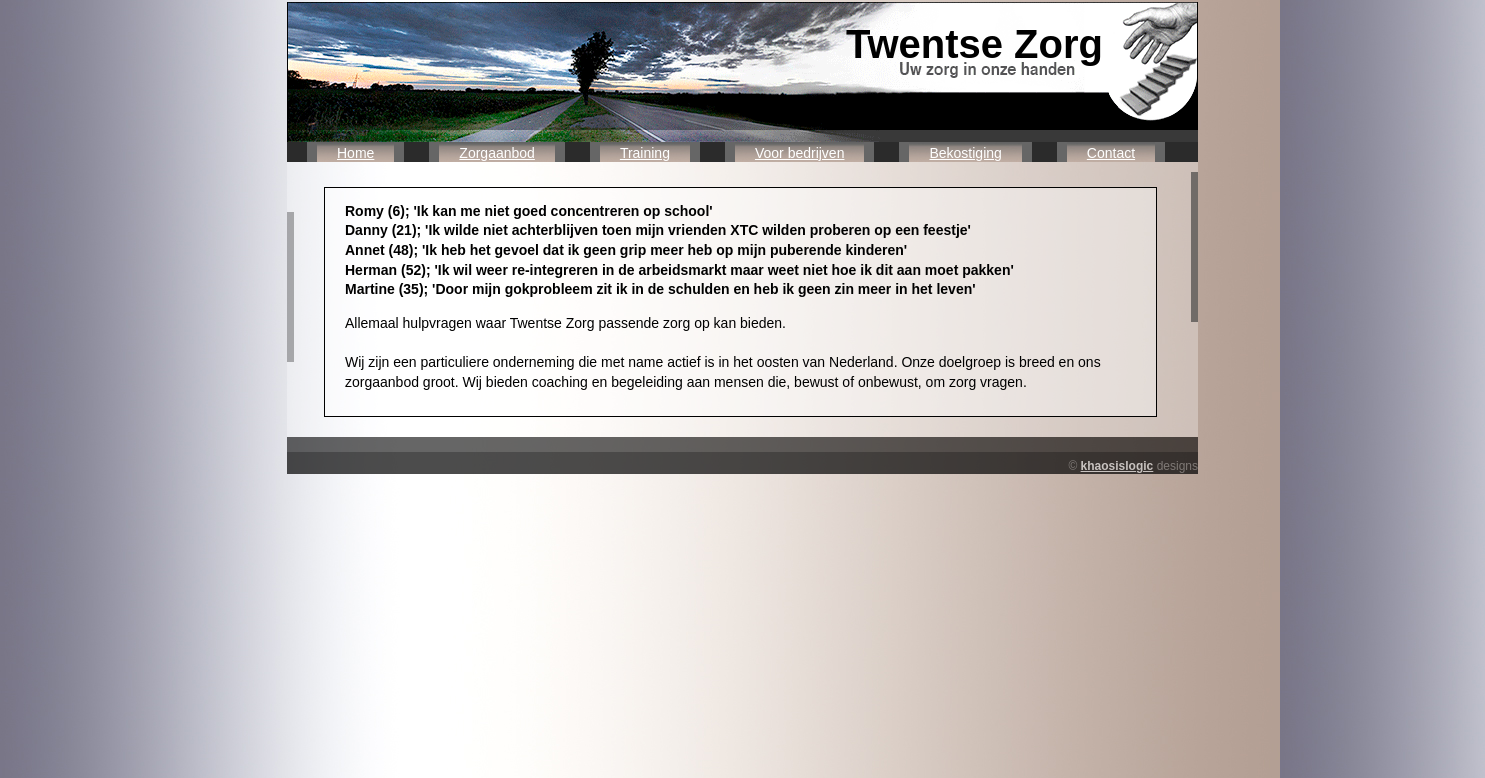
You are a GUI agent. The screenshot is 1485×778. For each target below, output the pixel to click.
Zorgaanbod (497, 153)
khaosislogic (1117, 466)
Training (645, 153)
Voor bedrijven (800, 153)
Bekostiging (965, 153)
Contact (1111, 153)
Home (355, 153)
